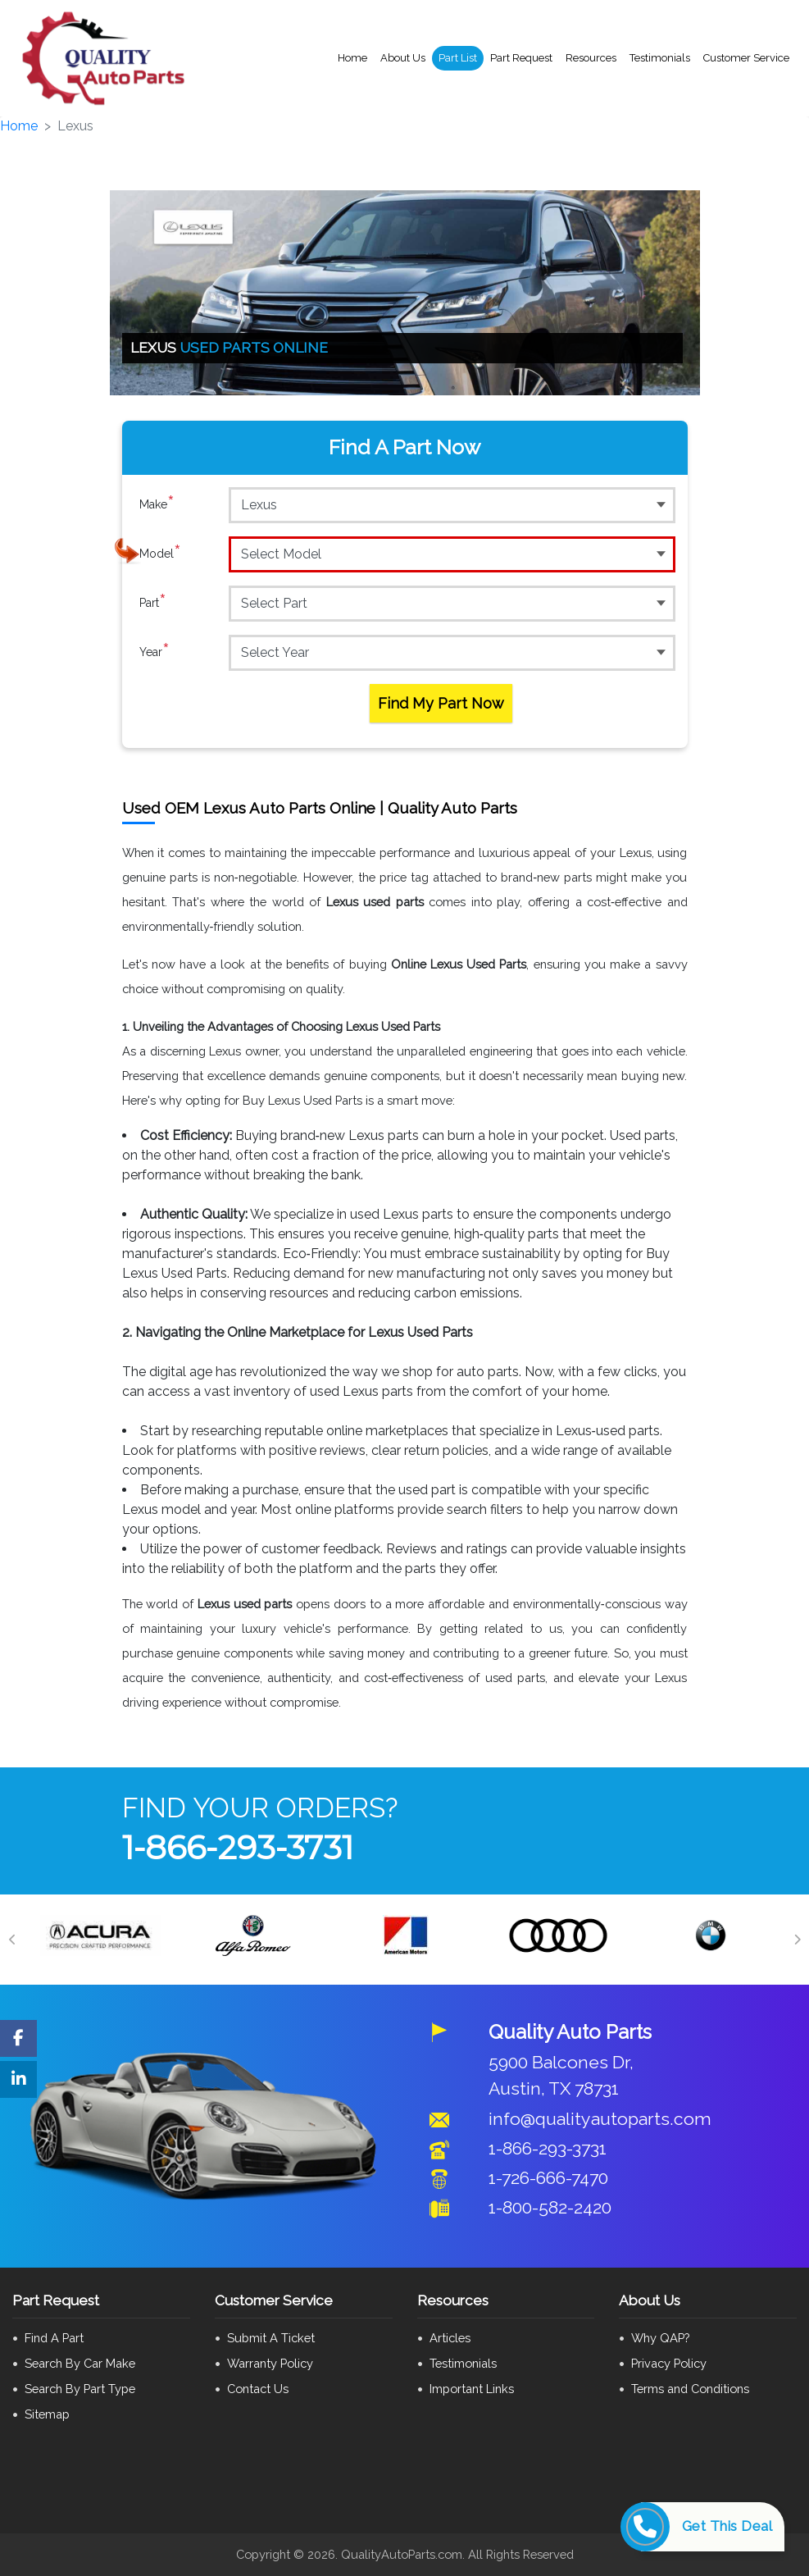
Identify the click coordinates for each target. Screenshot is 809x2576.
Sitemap (47, 2414)
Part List (458, 58)
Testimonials (659, 58)
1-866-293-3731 (237, 1847)
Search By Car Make (80, 2363)
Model (160, 553)
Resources (591, 58)
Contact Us (258, 2389)
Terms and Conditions (690, 2389)
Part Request (521, 58)
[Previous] (12, 1940)
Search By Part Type (80, 2389)
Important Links (471, 2389)
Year (154, 652)
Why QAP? (660, 2338)
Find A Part (54, 2338)
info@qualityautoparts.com (600, 2119)
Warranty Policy (270, 2363)
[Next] (797, 1940)
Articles (449, 2338)
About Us (402, 58)
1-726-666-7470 (548, 2178)
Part (152, 603)
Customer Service (746, 58)
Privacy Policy (669, 2363)
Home (352, 58)
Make (157, 504)
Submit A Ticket (271, 2338)
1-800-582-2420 (550, 2207)
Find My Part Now (441, 703)
